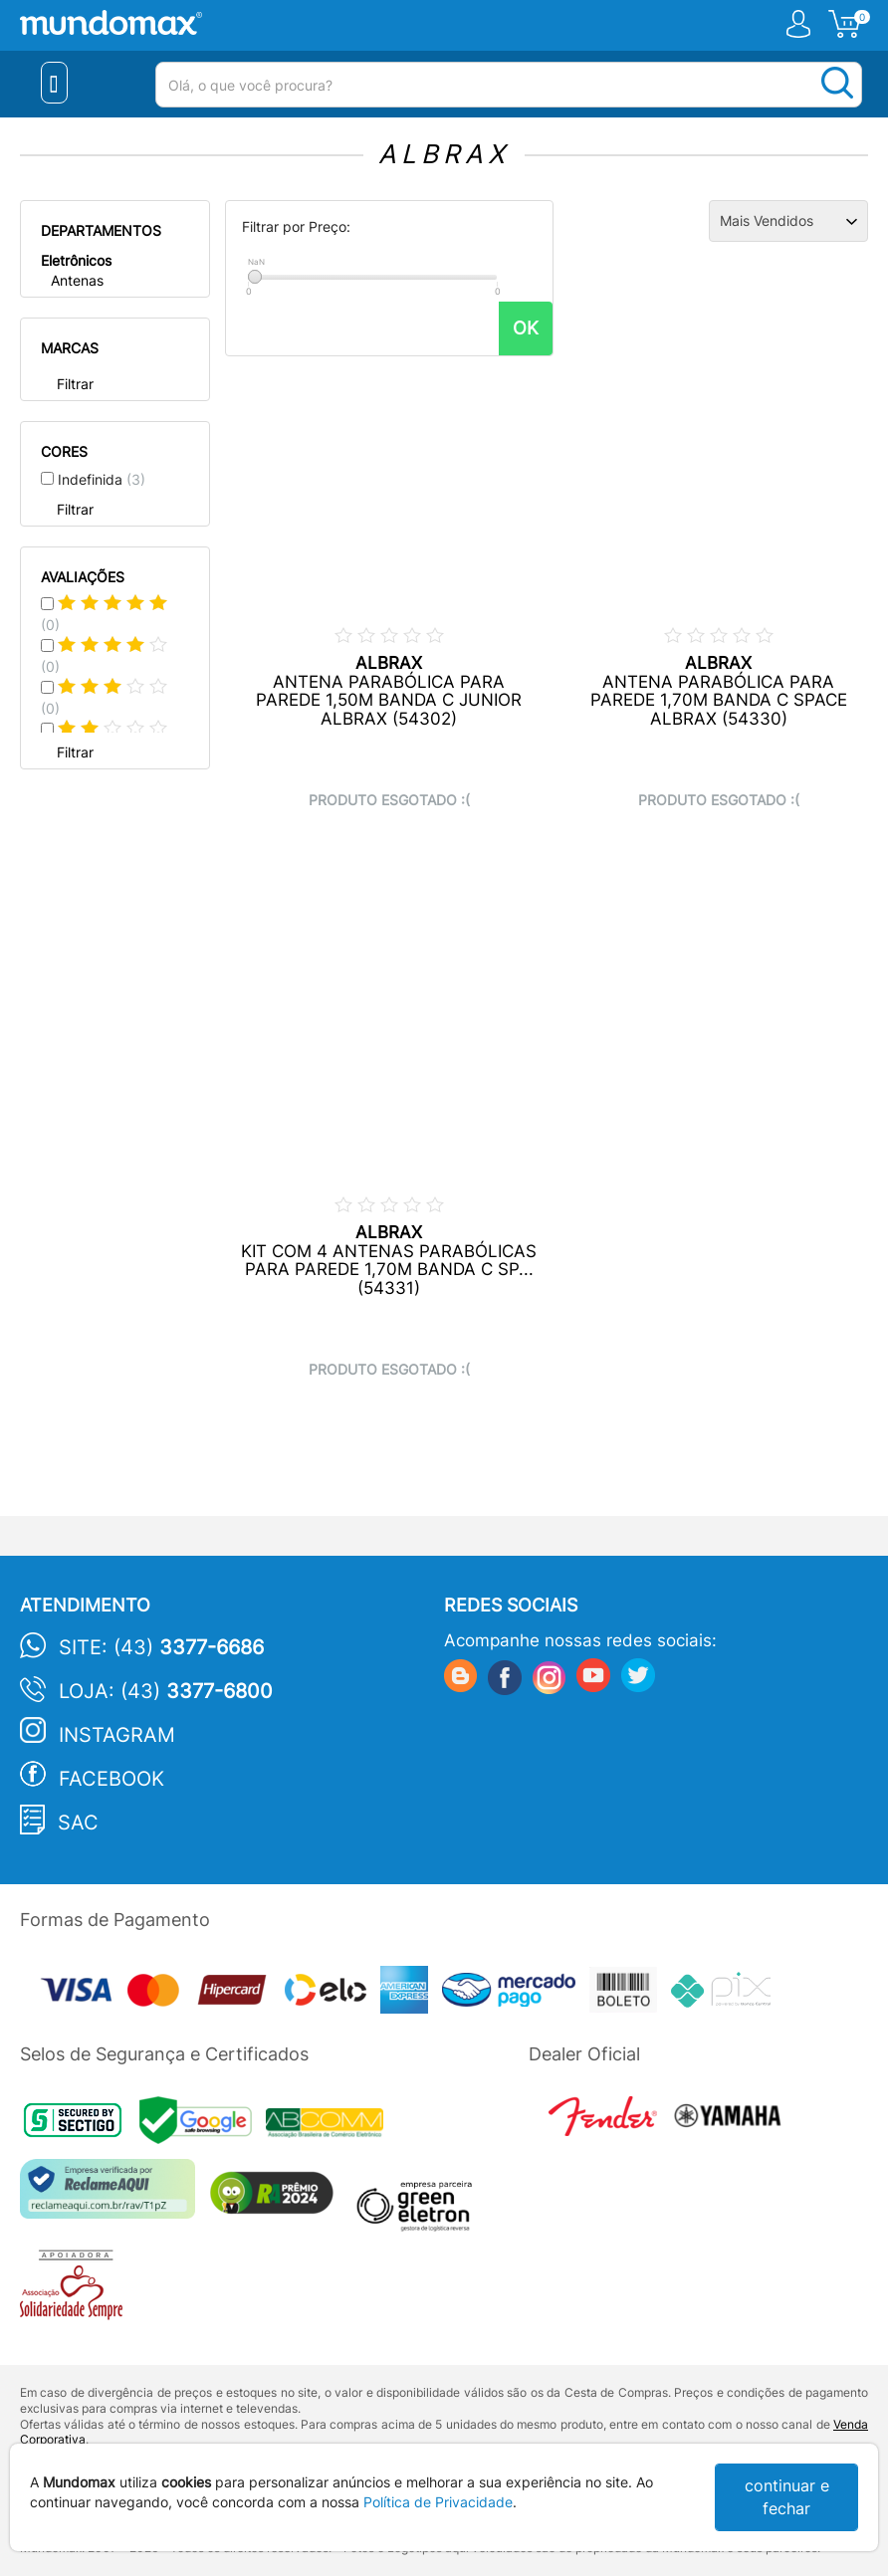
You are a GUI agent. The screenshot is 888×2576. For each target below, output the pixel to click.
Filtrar (75, 383)
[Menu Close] (54, 83)
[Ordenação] (788, 221)
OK (526, 328)
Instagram (117, 1735)
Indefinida (101, 479)
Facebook (111, 1779)
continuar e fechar (787, 2496)
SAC (78, 1822)
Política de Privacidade (438, 2501)
